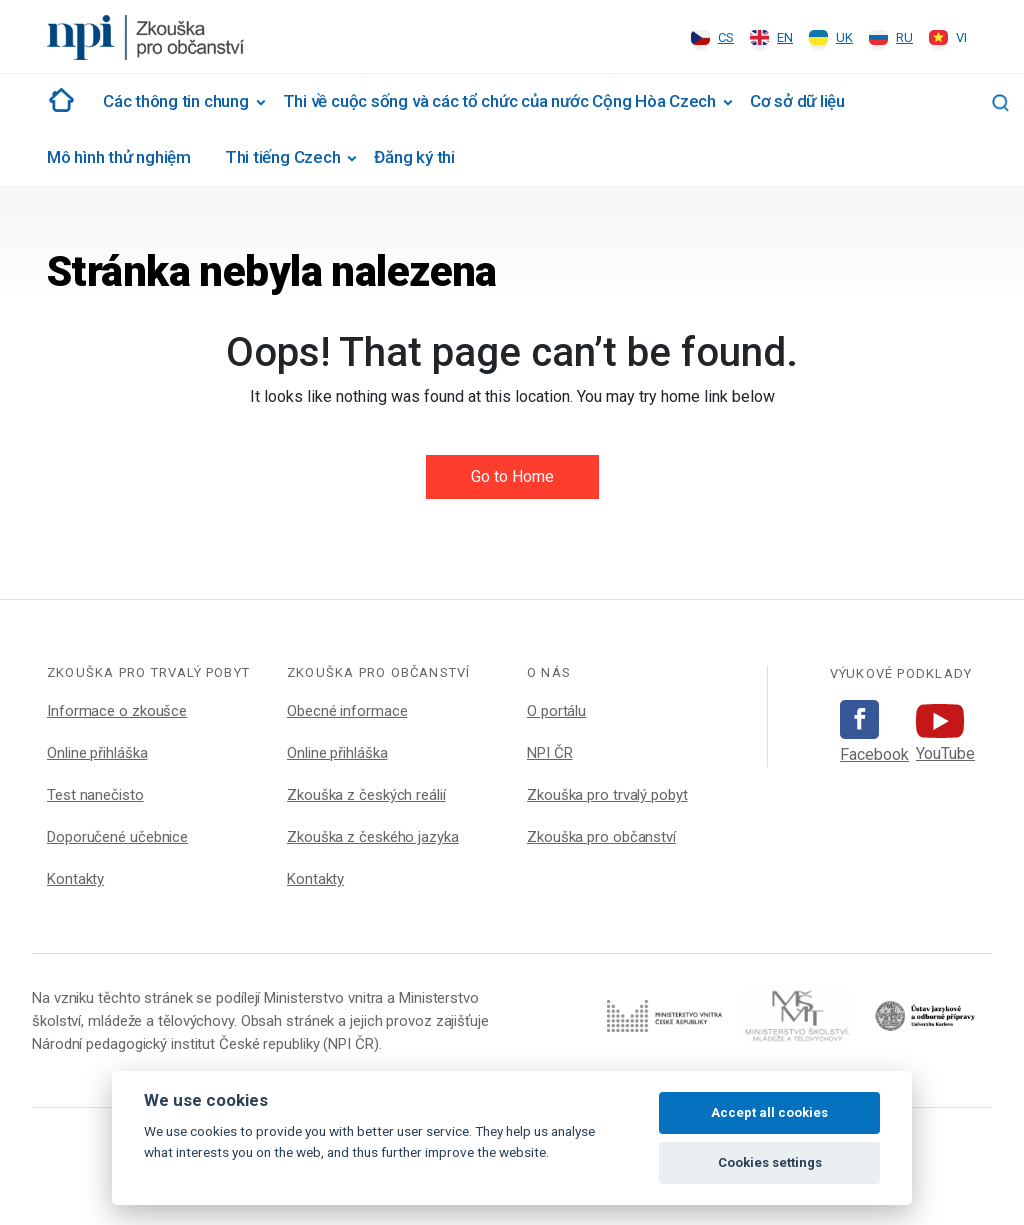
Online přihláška (97, 753)
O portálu (556, 711)
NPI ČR (549, 753)
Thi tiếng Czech (283, 157)
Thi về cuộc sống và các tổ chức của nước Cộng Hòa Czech (499, 101)
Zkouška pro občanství (601, 837)
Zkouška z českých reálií (366, 795)
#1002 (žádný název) (58, 100)
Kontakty (75, 879)
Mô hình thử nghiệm (119, 157)
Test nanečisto (95, 795)
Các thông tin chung (176, 101)
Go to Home (512, 476)
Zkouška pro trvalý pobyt (607, 795)
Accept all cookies (769, 1112)
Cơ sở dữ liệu (797, 101)
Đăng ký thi (414, 157)
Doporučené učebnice (117, 837)
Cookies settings (770, 1162)
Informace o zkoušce (117, 711)
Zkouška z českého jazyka (373, 837)
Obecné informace (347, 711)
